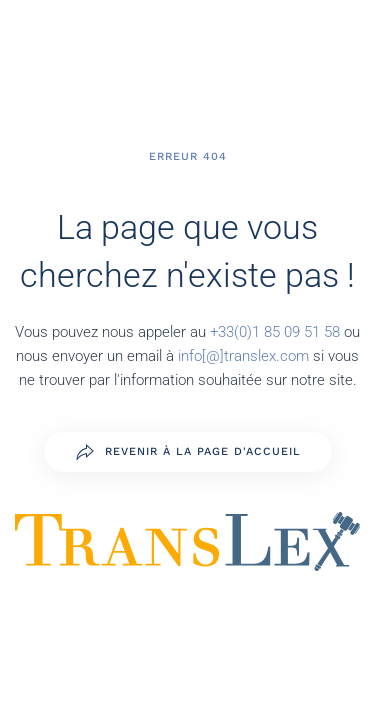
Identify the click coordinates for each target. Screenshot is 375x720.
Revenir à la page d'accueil (188, 452)
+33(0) (231, 332)
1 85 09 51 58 (298, 332)
